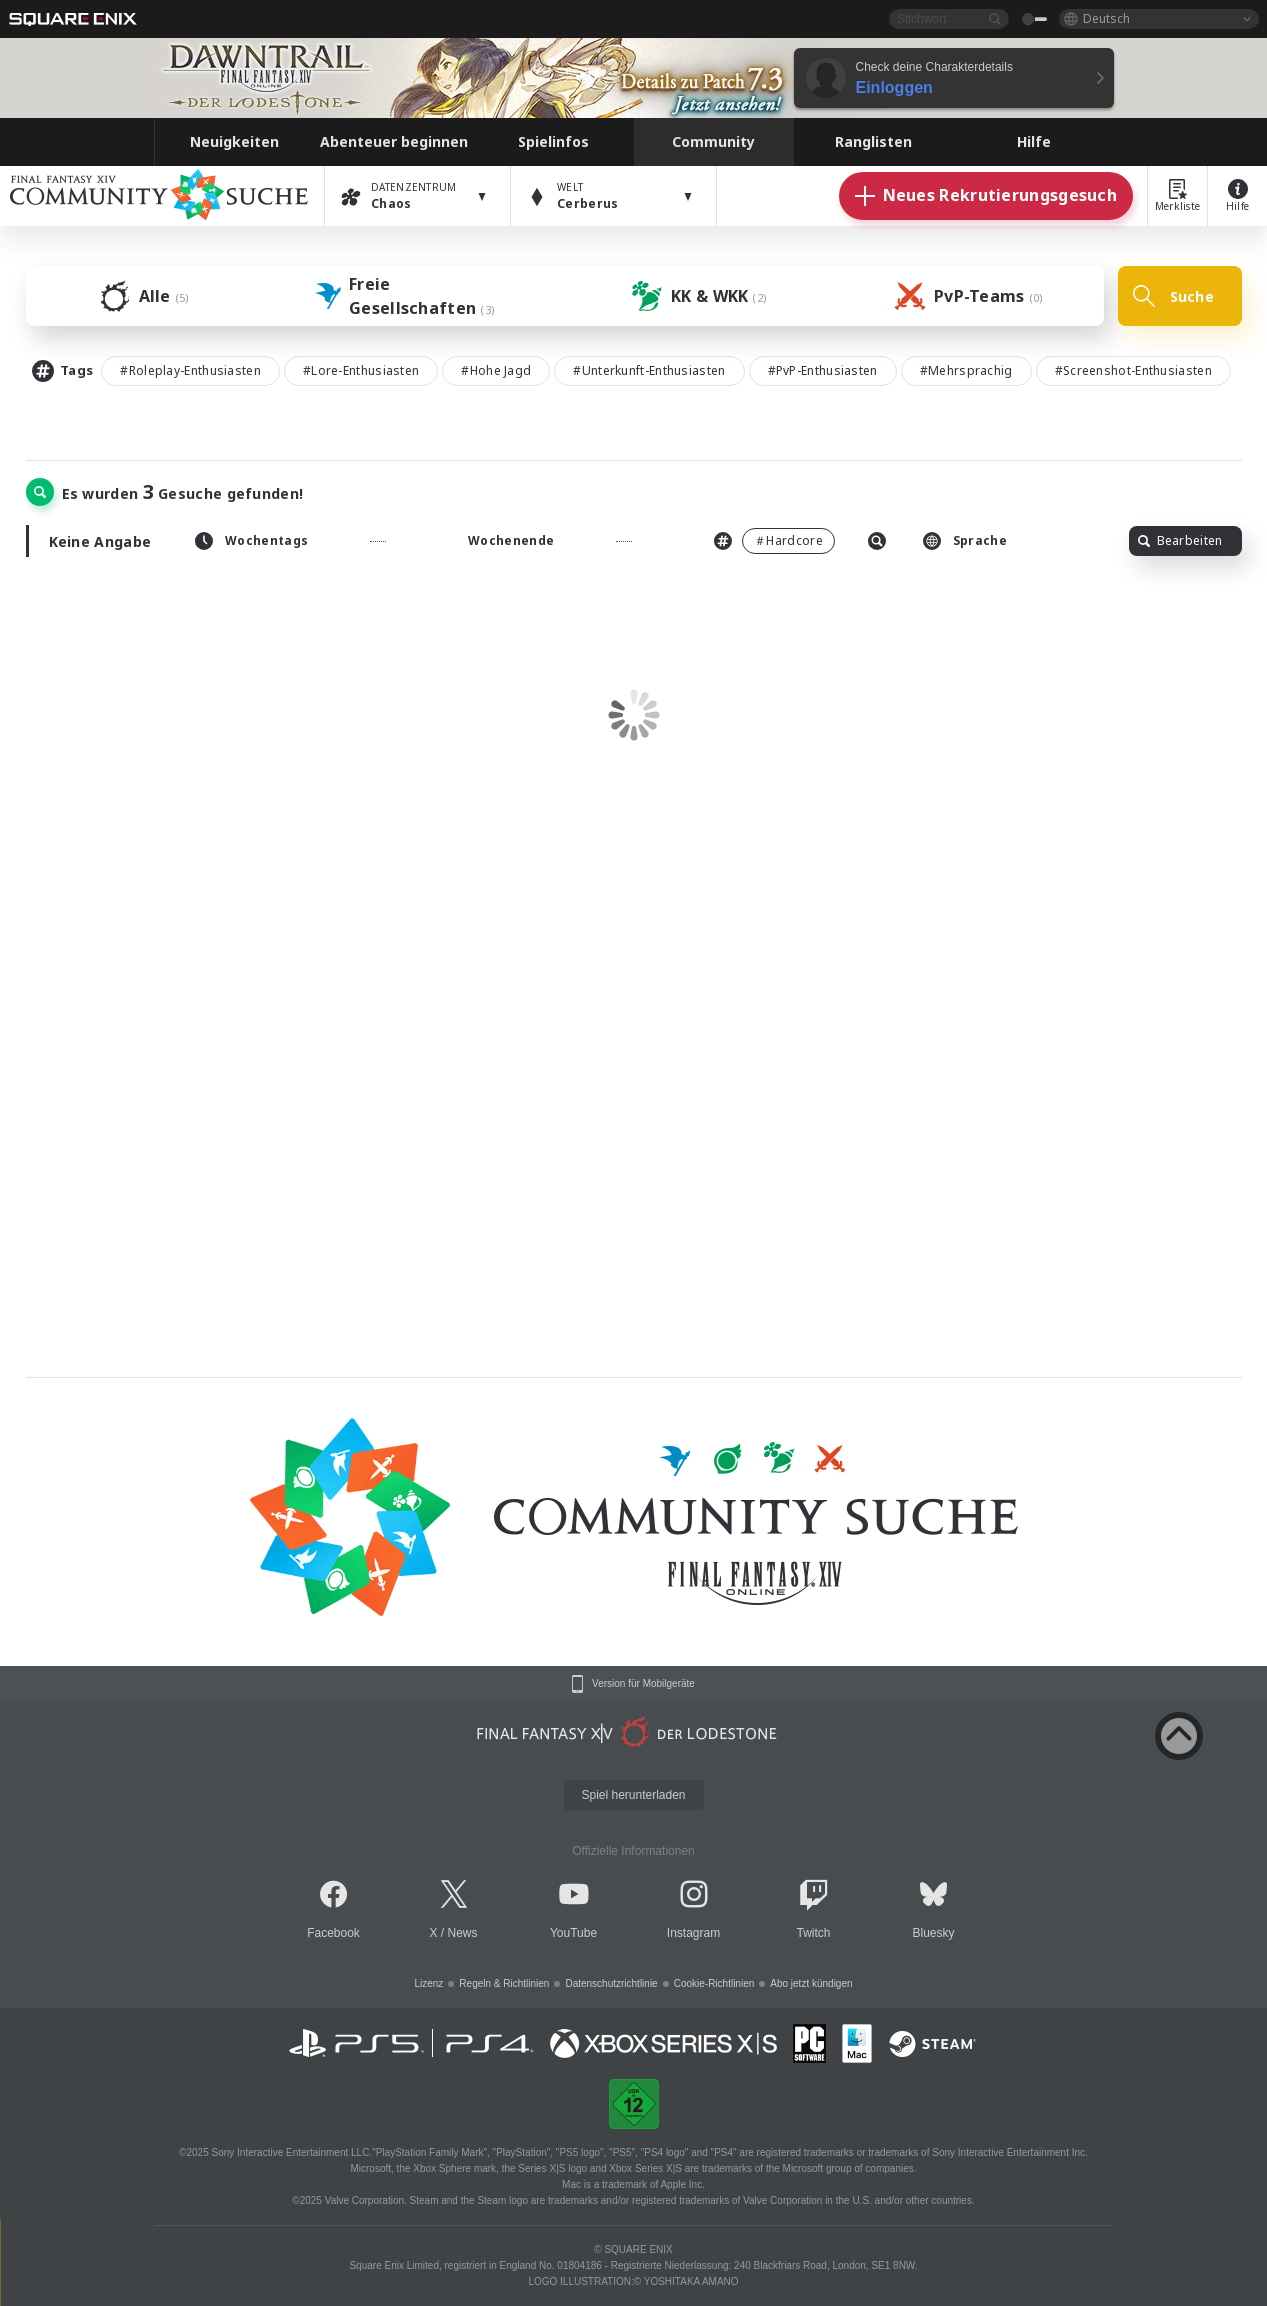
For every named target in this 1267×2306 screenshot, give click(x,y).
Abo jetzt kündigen (811, 1983)
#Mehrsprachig (966, 370)
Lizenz (428, 1983)
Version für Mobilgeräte (643, 1684)
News (463, 1933)
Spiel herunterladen (633, 1795)
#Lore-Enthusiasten (361, 370)
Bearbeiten (1180, 540)
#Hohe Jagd (496, 370)
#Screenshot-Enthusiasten (1133, 370)
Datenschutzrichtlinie (611, 1983)
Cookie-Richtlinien (714, 1983)
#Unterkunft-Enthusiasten (649, 370)
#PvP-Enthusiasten (823, 370)
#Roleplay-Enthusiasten (190, 370)
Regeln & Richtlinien (504, 1983)
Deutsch (1106, 18)
